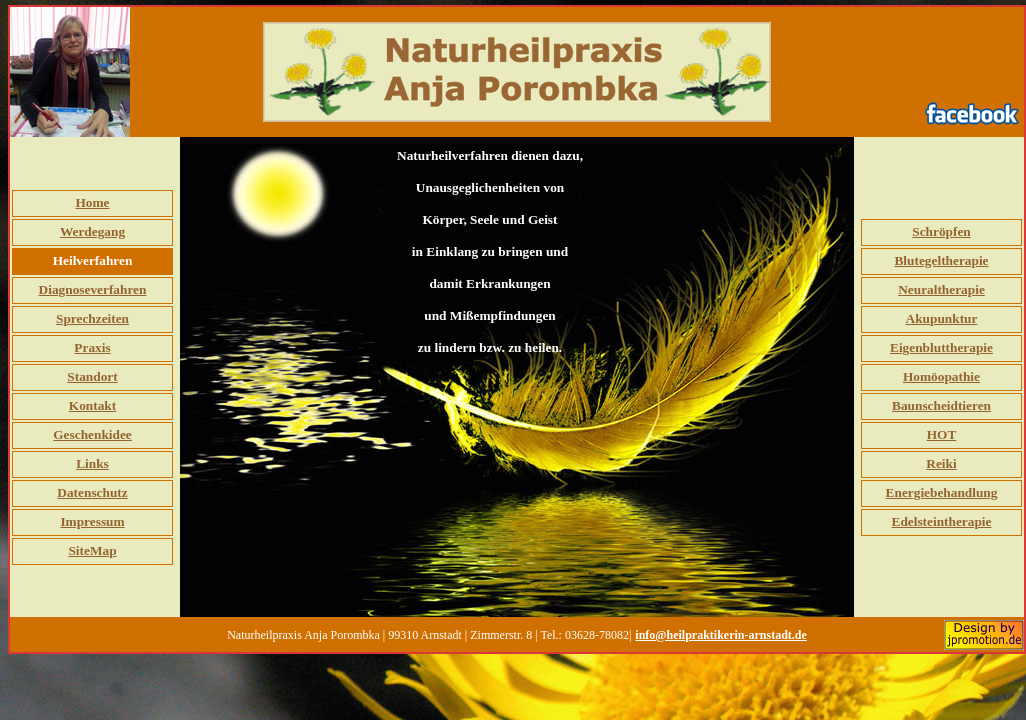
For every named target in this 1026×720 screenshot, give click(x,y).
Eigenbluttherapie (941, 347)
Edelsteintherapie (942, 521)
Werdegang (92, 231)
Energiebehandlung (942, 492)
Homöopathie (941, 376)
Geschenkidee (92, 434)
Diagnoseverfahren (93, 289)
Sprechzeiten (92, 318)
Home (92, 202)
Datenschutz (92, 492)
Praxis (92, 347)
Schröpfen (941, 231)
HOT (942, 434)
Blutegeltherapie (941, 260)
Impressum (92, 521)
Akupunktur (942, 318)
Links (92, 463)
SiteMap (92, 550)
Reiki (941, 463)
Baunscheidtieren (941, 405)
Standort (92, 376)
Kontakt (92, 405)
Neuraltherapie (941, 289)
